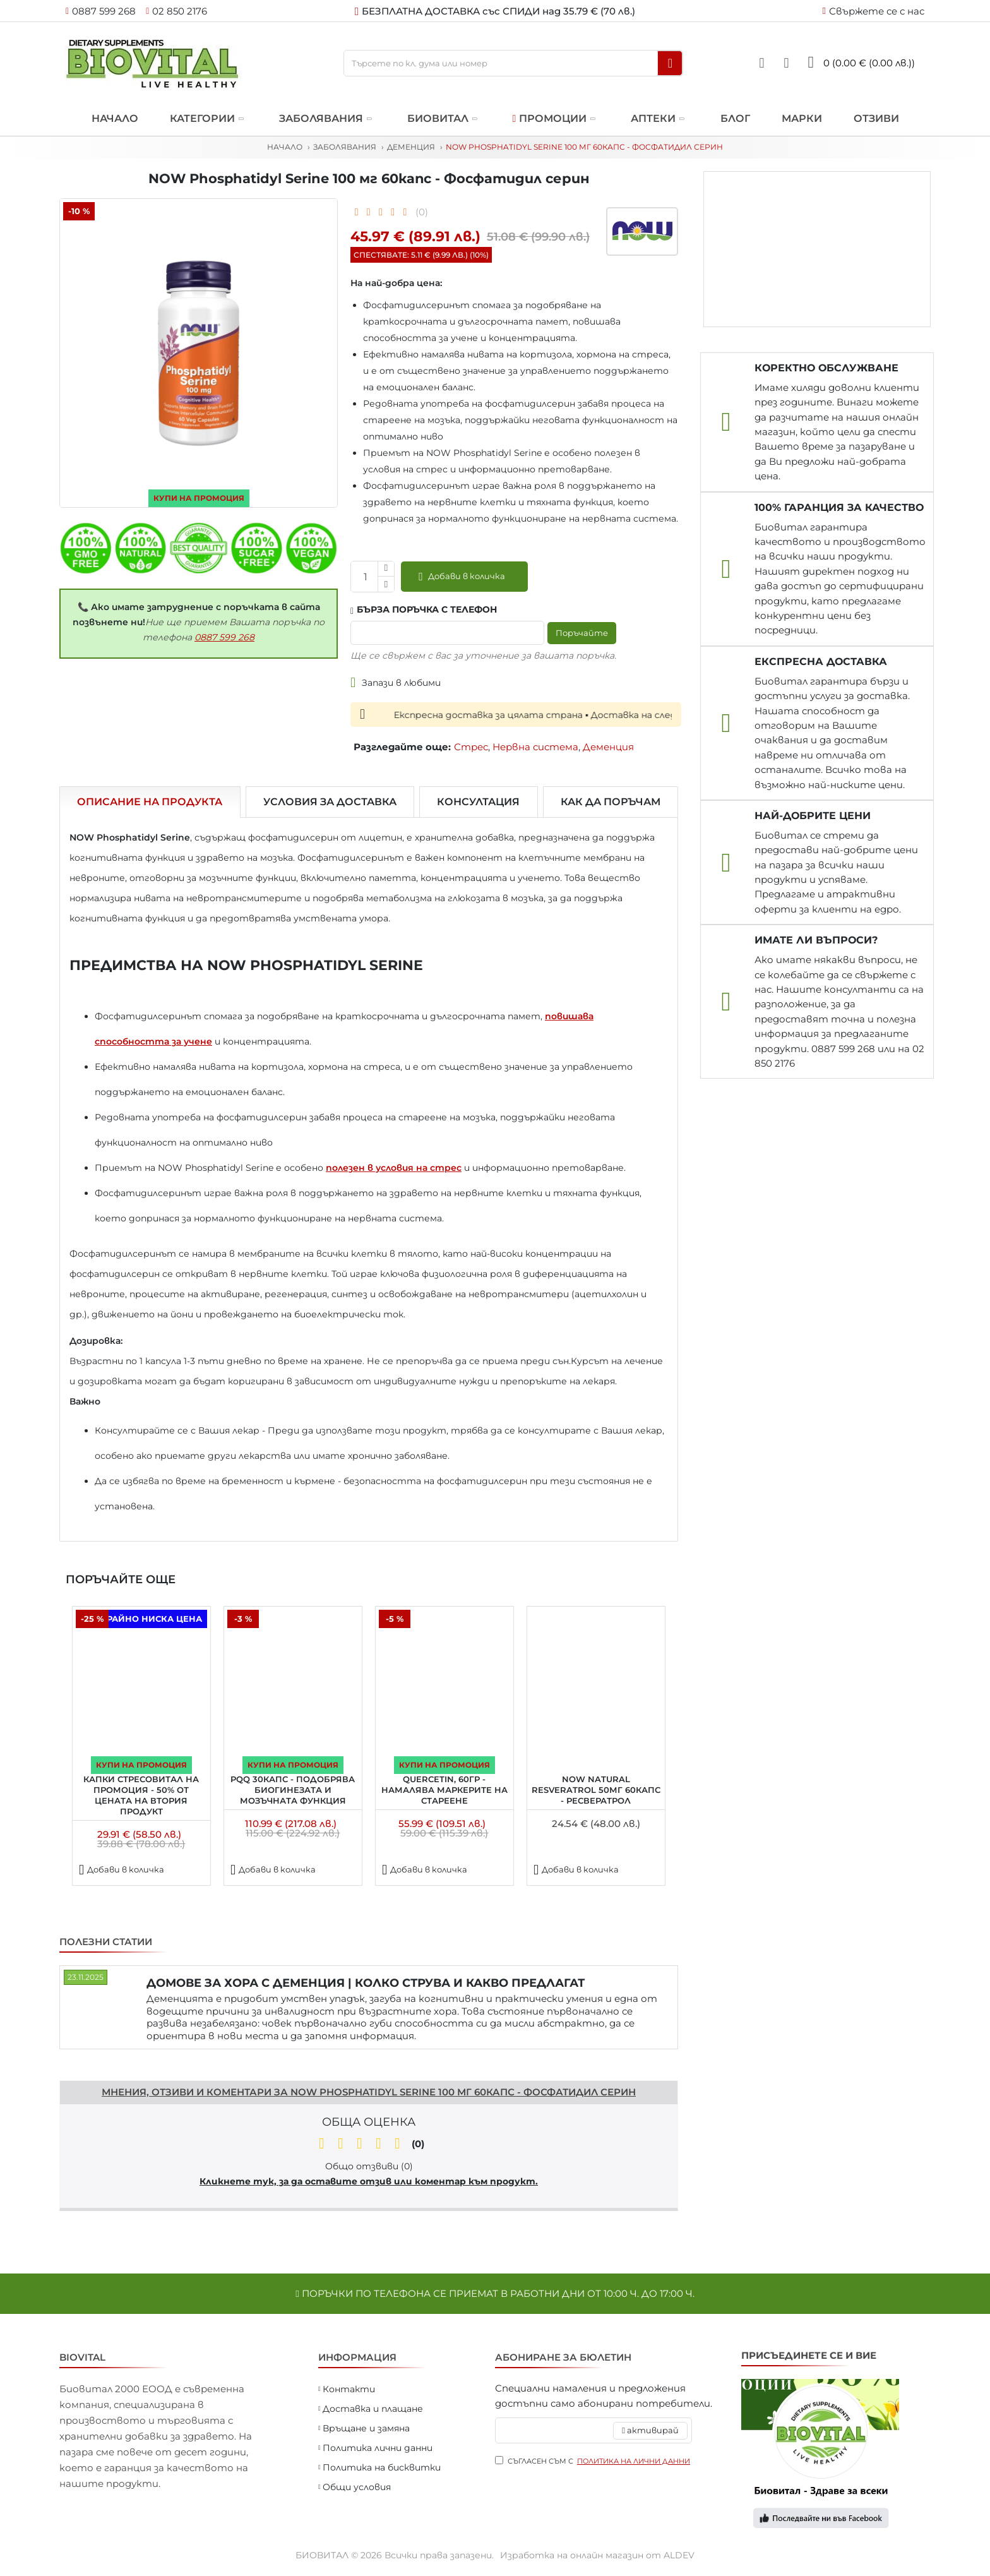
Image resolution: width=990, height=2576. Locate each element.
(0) (421, 212)
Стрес (471, 747)
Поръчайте (579, 632)
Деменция (411, 147)
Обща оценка (368, 2122)
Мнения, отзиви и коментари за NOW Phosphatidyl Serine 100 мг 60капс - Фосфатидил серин (369, 2092)
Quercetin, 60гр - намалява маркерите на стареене (444, 1790)
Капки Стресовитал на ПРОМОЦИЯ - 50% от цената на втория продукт (141, 1795)
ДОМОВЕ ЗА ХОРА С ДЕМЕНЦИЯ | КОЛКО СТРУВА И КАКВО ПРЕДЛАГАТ (365, 1983)
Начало (284, 147)
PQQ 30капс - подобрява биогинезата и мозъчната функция (292, 1790)
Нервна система (535, 747)
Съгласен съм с (593, 2460)
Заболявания (344, 147)
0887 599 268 (224, 637)
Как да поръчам (610, 802)
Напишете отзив (103, 2063)
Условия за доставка (330, 802)
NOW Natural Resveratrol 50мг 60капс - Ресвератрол (596, 1790)
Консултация (478, 802)
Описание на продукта (149, 802)
